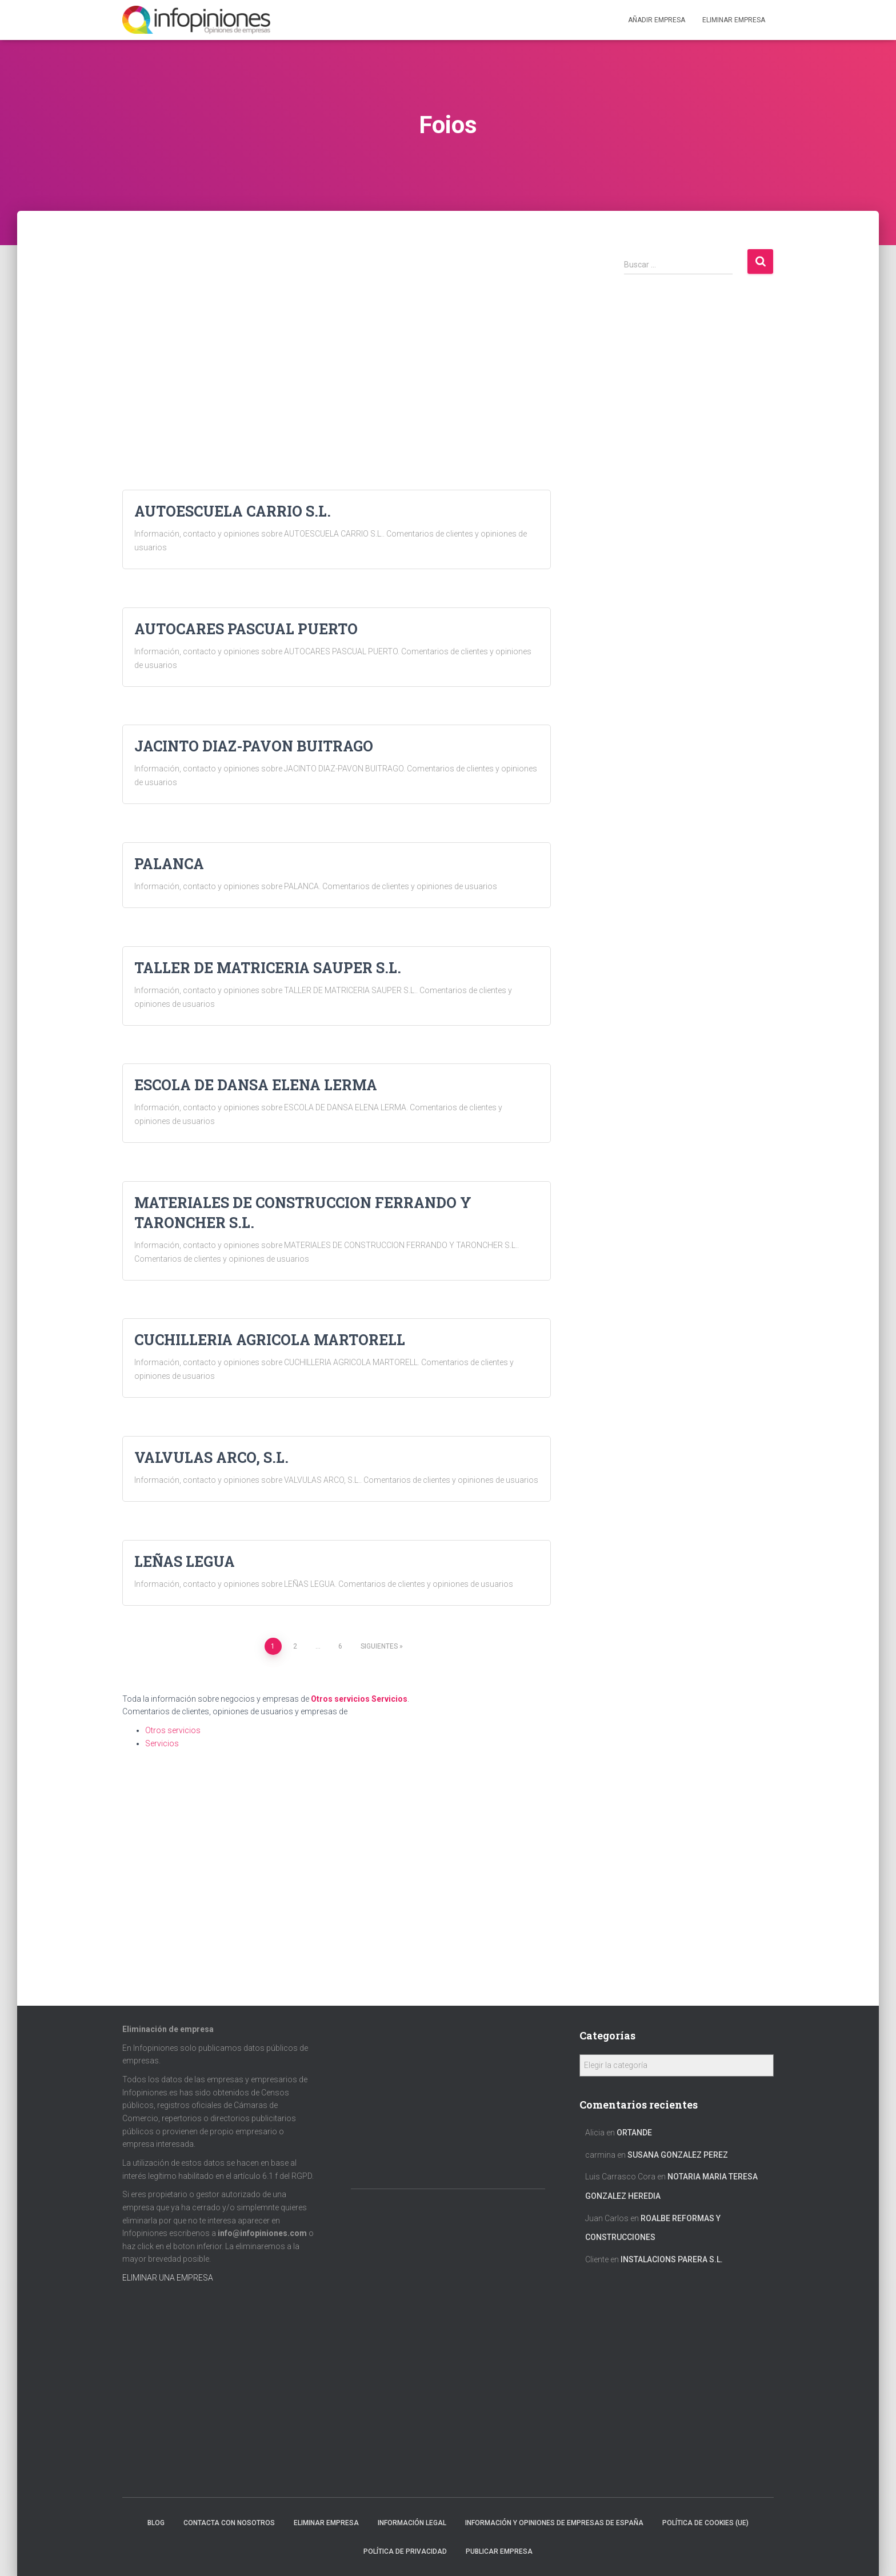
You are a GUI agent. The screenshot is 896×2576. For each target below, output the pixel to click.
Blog (156, 2523)
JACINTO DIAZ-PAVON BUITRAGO (253, 746)
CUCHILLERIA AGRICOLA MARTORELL (269, 1339)
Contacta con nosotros (229, 2523)
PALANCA (169, 863)
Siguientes (379, 1646)
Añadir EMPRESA (656, 20)
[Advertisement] (336, 328)
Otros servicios (340, 1698)
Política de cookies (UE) (705, 2523)
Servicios (389, 1698)
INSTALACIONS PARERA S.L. (672, 2259)
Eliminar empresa (326, 2523)
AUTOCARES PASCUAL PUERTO (246, 628)
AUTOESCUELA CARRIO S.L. (232, 511)
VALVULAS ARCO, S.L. (211, 1457)
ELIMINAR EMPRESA (733, 20)
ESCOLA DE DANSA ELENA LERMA (255, 1084)
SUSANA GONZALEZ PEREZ (677, 2154)
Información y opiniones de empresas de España (554, 2523)
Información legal (412, 2523)
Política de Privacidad (405, 2551)
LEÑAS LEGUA (184, 1561)
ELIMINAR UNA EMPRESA (167, 2277)
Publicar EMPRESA (499, 2551)
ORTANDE (634, 2132)
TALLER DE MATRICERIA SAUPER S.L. (267, 967)
